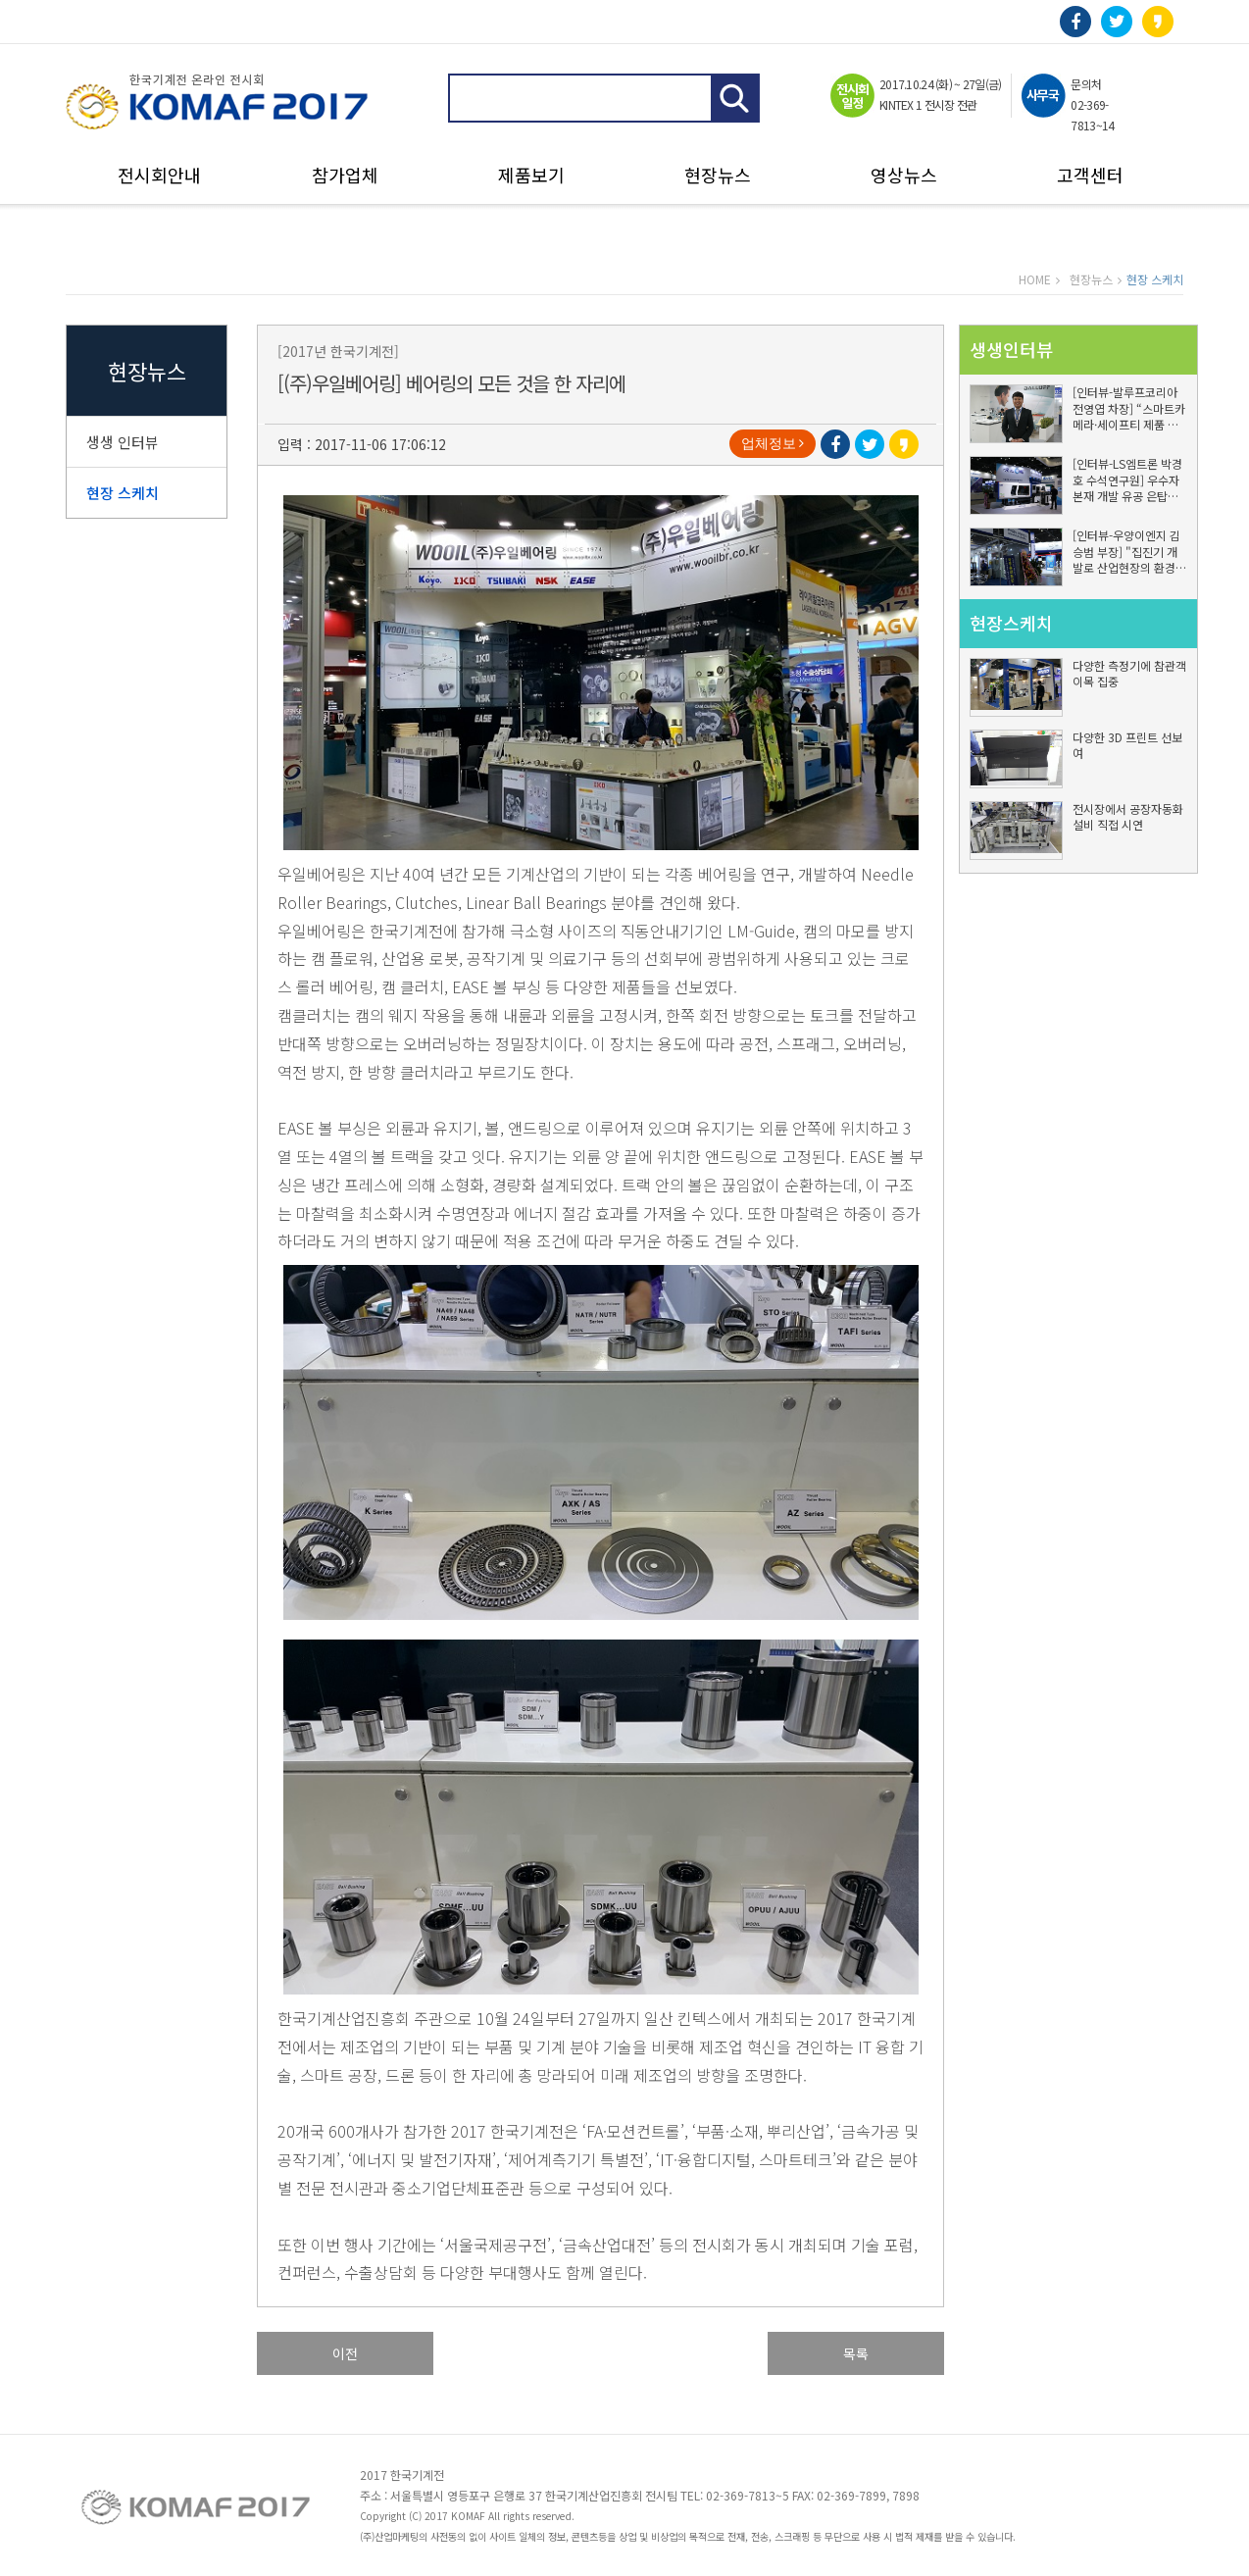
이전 (345, 2353)
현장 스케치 (122, 492)
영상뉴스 (904, 176)
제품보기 (531, 176)
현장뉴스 (717, 176)
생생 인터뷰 (122, 441)
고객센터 (1090, 176)
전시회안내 (159, 176)
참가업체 (345, 176)
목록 (856, 2353)
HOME (1035, 279)
